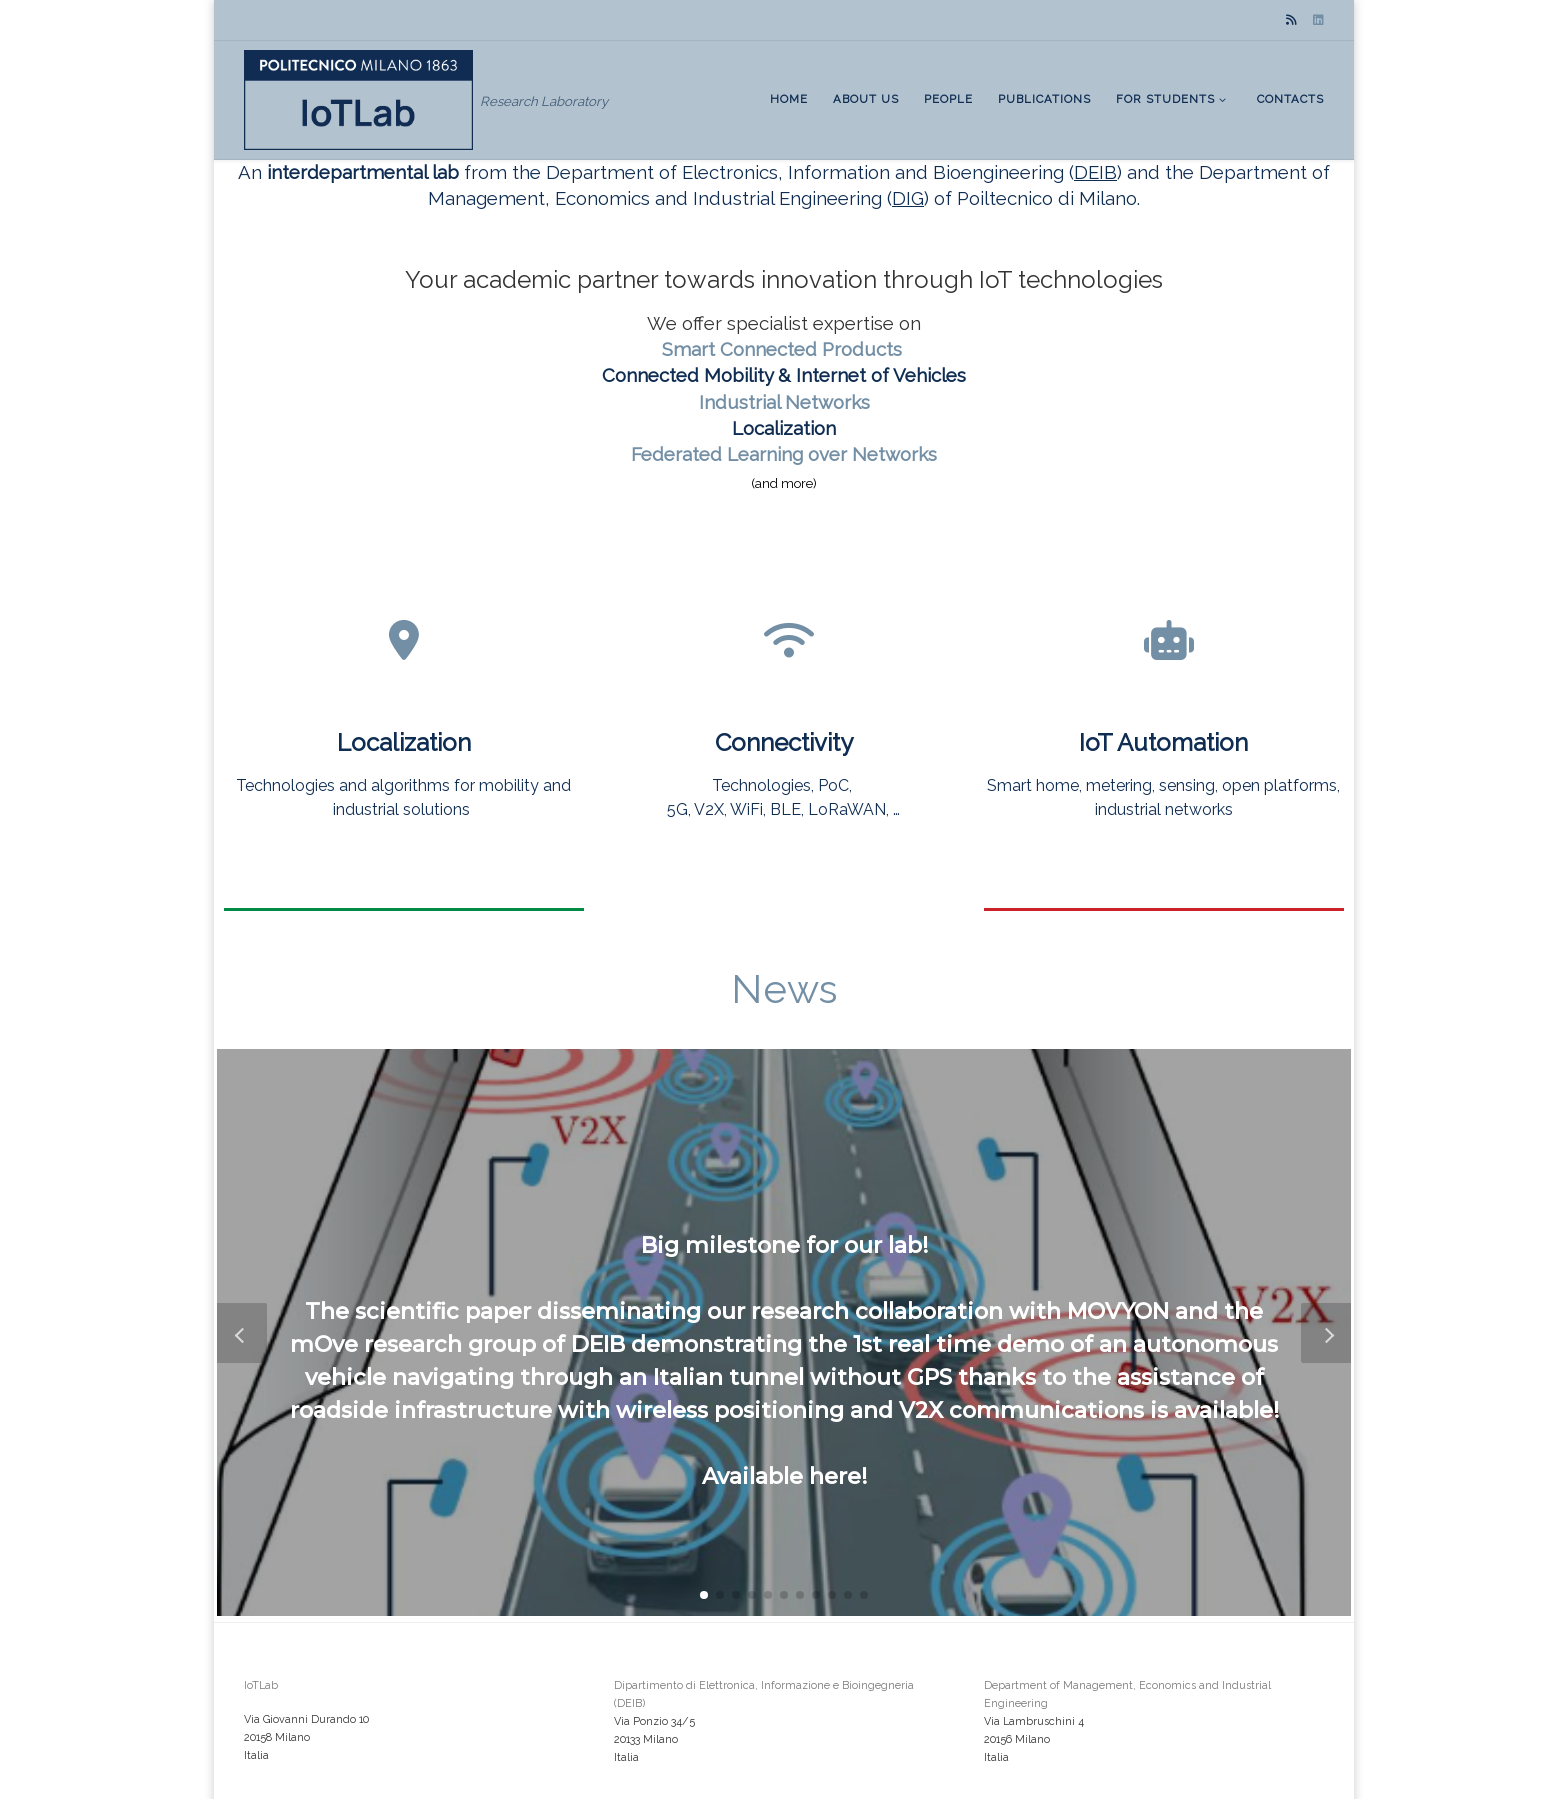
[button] (704, 1595)
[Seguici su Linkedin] (1318, 20)
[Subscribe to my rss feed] (1291, 20)
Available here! (784, 1475)
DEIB (1095, 172)
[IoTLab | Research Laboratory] (358, 98)
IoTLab (261, 1685)
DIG (908, 198)
